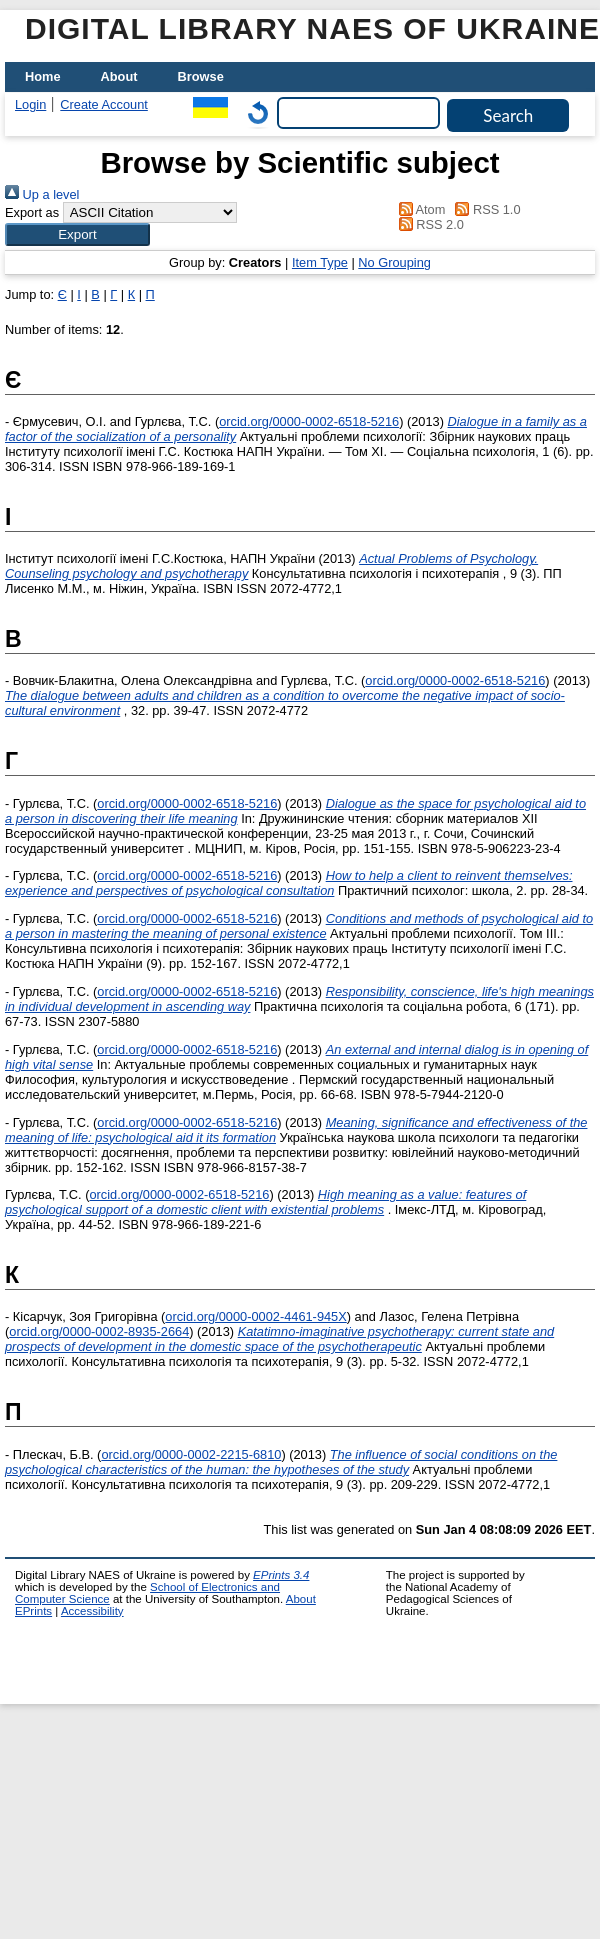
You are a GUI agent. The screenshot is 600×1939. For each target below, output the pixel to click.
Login (30, 104)
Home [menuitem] (43, 76)
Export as (32, 212)
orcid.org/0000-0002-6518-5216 (309, 421)
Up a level (42, 194)
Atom (418, 209)
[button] (77, 234)
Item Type (320, 262)
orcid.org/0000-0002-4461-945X (255, 1316)
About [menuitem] (119, 76)
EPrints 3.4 (281, 1575)
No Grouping (394, 262)
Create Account (104, 104)
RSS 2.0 (428, 224)
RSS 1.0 (485, 209)
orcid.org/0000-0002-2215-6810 (191, 1454)
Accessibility (92, 1611)
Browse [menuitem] (201, 76)
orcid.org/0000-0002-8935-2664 (99, 1331)
